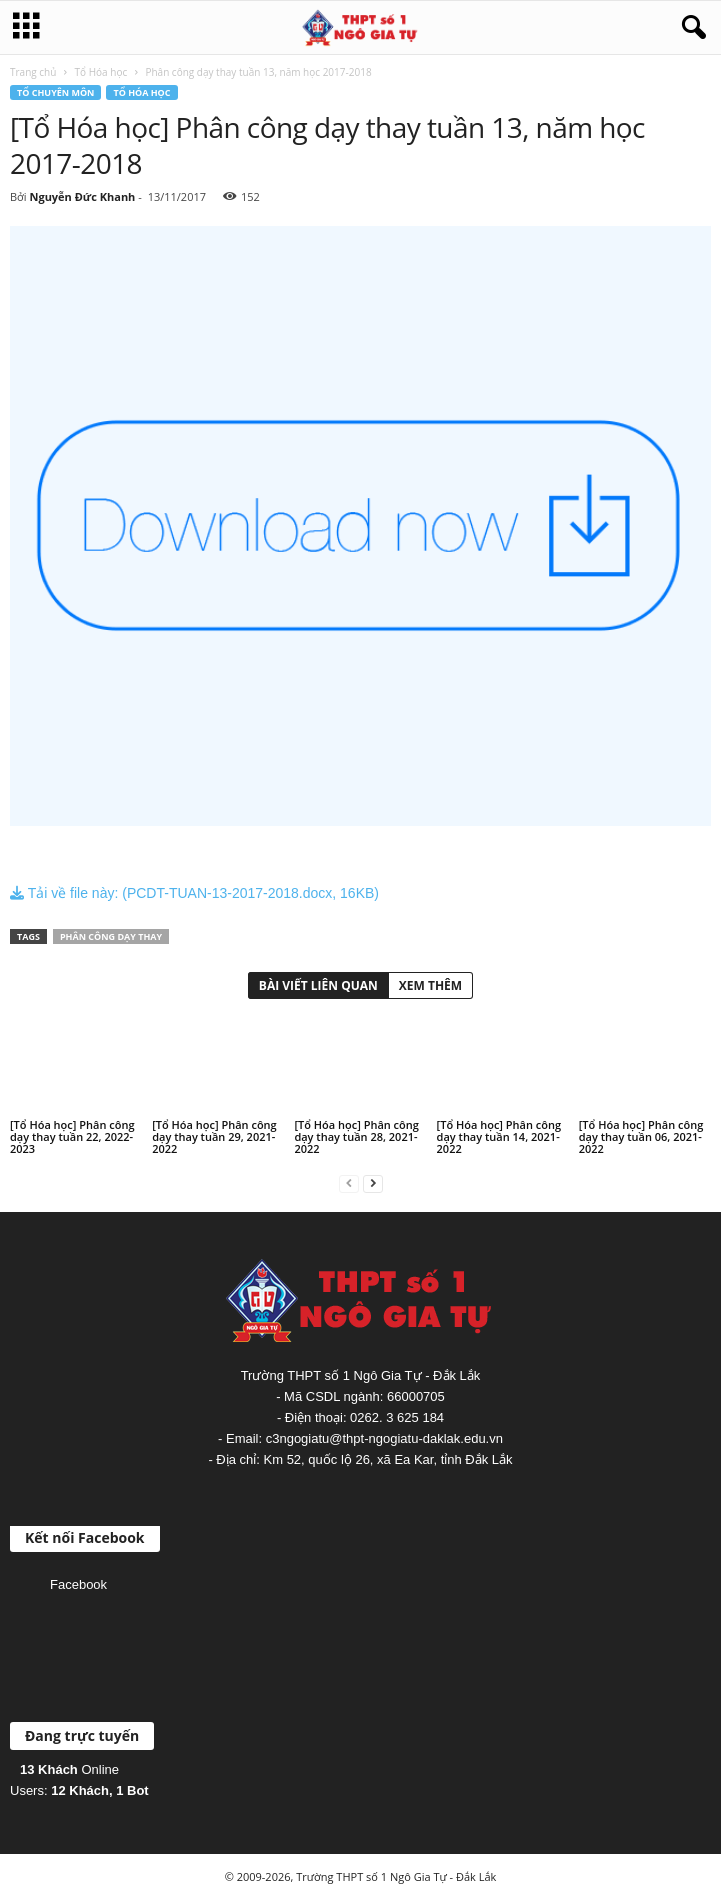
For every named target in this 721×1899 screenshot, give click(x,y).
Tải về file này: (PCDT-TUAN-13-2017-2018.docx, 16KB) (194, 893)
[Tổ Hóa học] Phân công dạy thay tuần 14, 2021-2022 (499, 1136)
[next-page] (373, 1182)
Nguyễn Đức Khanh (82, 196)
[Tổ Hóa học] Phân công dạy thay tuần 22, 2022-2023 (72, 1136)
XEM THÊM (430, 985)
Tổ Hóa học (101, 72)
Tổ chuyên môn (55, 92)
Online (69, 1769)
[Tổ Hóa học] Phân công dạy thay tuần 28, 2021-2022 (356, 1136)
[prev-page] (349, 1182)
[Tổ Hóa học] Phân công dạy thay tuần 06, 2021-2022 (641, 1136)
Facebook (78, 1584)
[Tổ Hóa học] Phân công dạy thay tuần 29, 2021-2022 (214, 1136)
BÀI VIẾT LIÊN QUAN (318, 985)
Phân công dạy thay (111, 936)
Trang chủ (33, 72)
